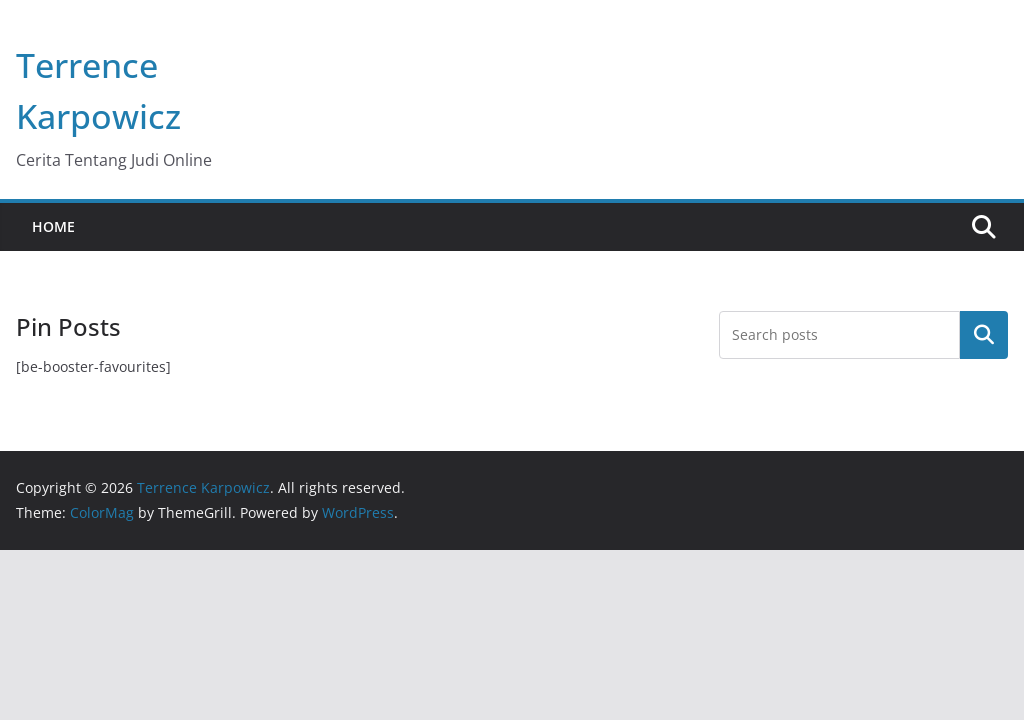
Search (984, 335)
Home (53, 226)
